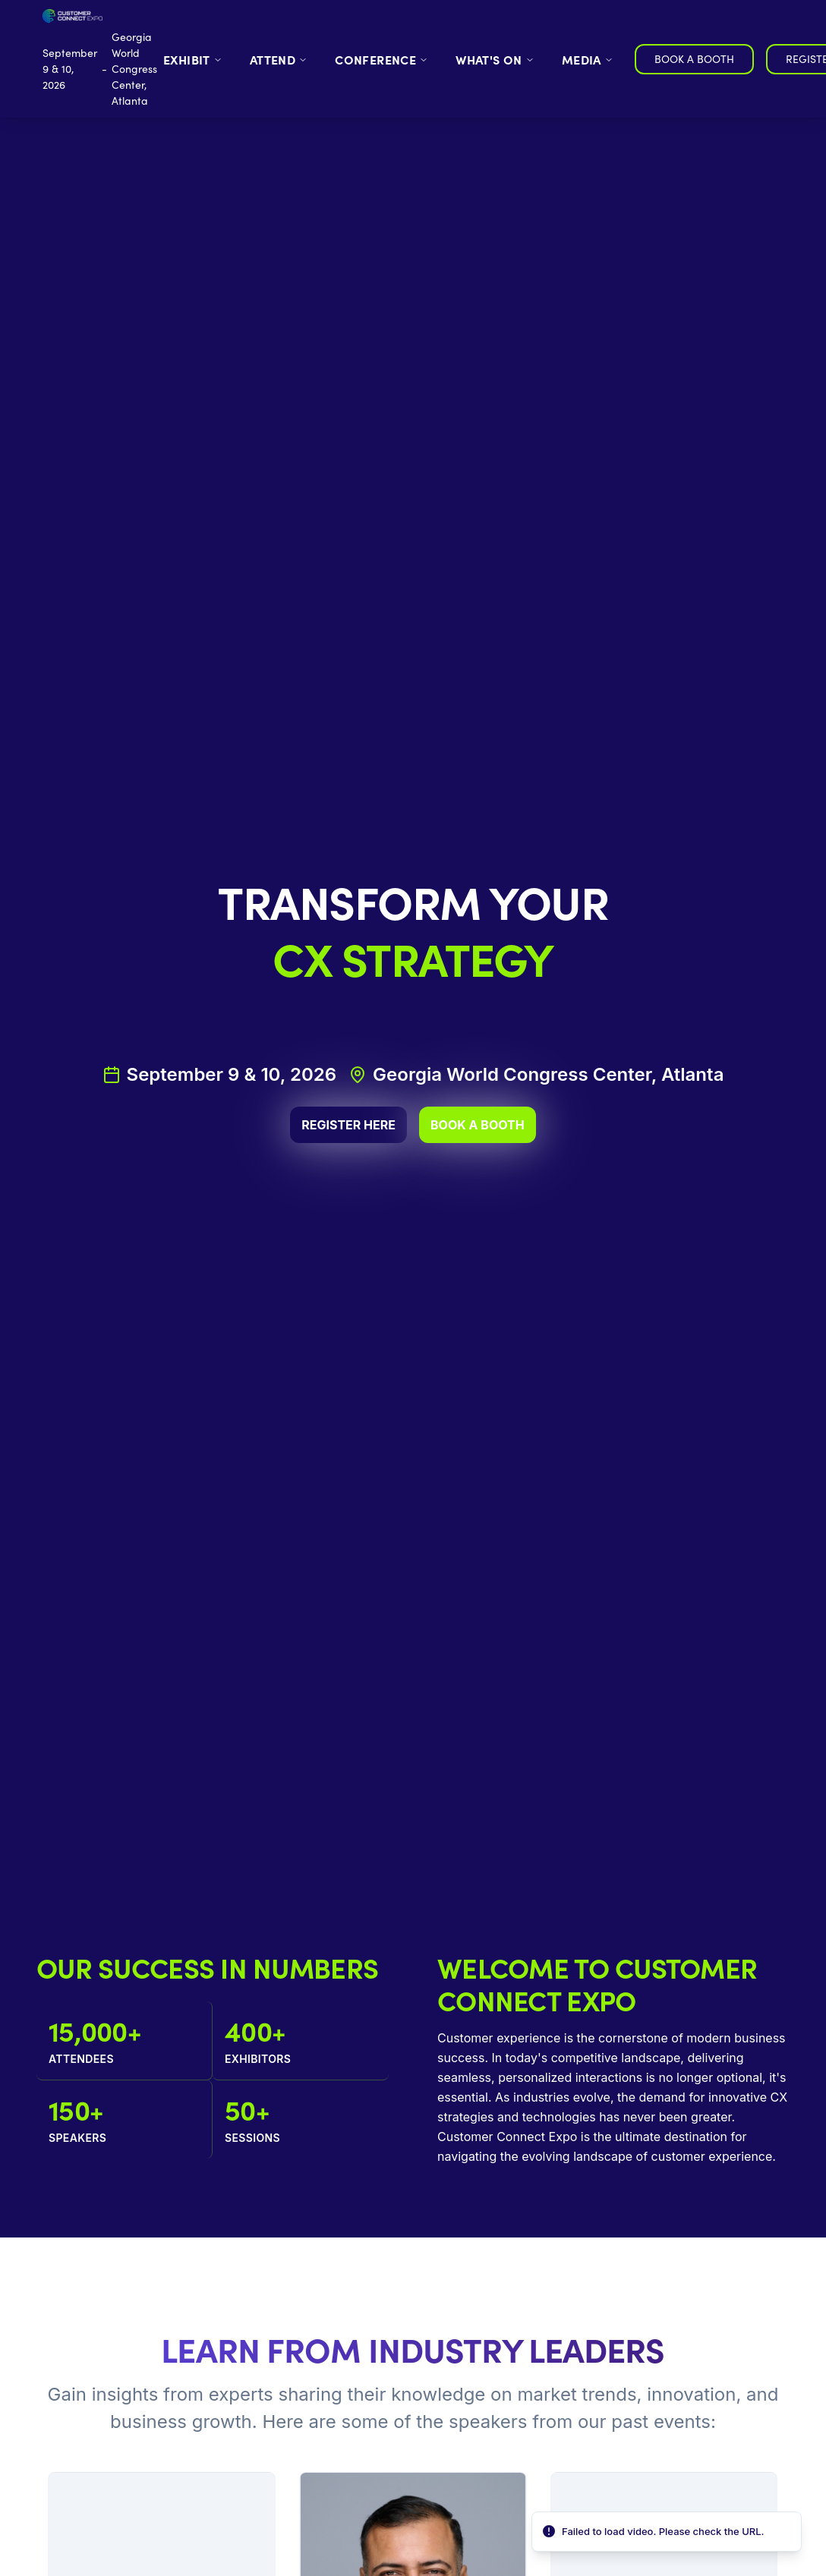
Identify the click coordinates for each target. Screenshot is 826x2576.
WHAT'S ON (495, 59)
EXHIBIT (192, 59)
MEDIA (587, 59)
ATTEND (278, 59)
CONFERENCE (381, 59)
